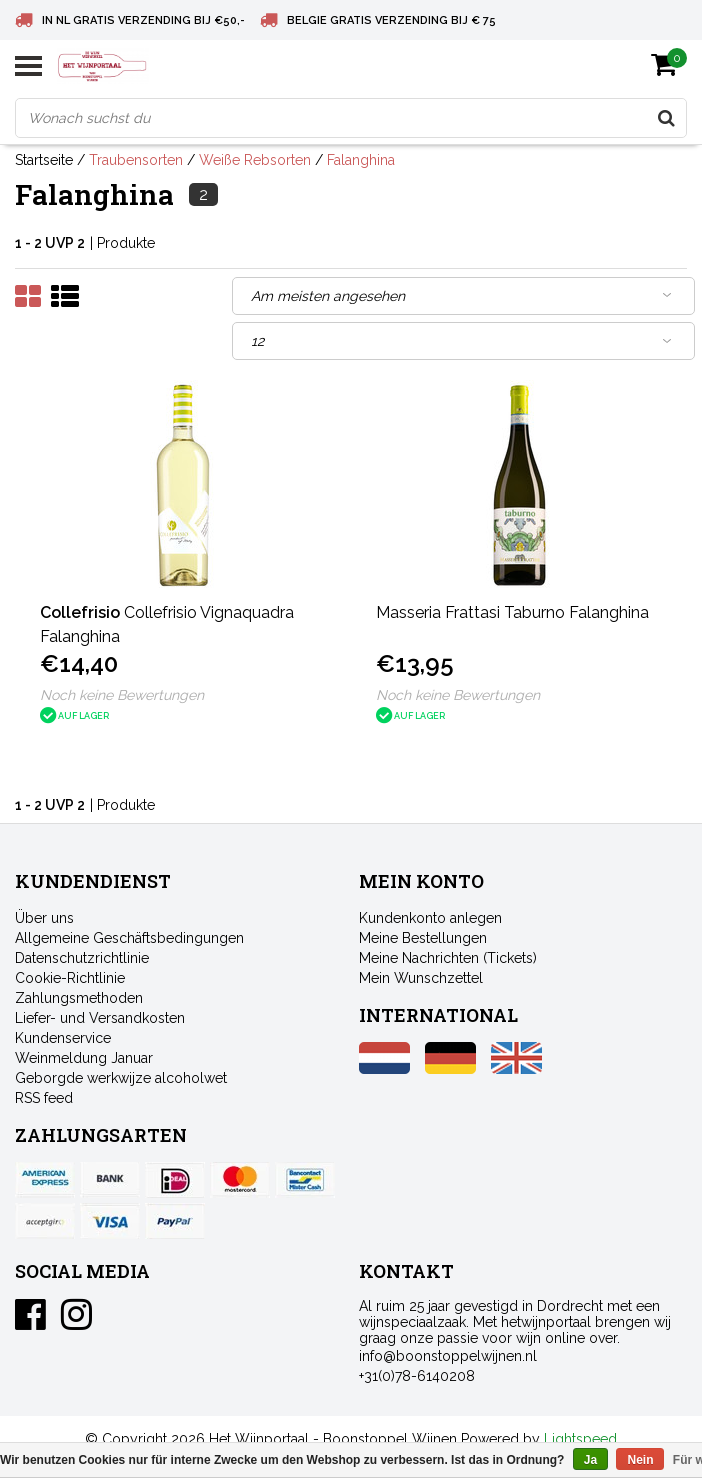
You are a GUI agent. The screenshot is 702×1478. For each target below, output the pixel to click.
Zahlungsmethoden (79, 998)
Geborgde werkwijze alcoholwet (121, 1078)
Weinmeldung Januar (84, 1058)
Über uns (44, 918)
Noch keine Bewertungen (122, 695)
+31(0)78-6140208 (417, 1376)
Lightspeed (580, 1439)
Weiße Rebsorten (255, 160)
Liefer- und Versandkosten (100, 1018)
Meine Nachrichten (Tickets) (448, 958)
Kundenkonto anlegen (430, 918)
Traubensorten (136, 160)
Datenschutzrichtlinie (82, 958)
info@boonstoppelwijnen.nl (448, 1356)
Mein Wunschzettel (421, 978)
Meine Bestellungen (423, 938)
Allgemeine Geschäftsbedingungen (129, 938)
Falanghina (361, 160)
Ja (590, 1460)
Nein (640, 1460)
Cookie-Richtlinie (70, 978)
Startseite (44, 160)
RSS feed (44, 1098)
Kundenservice (63, 1038)
